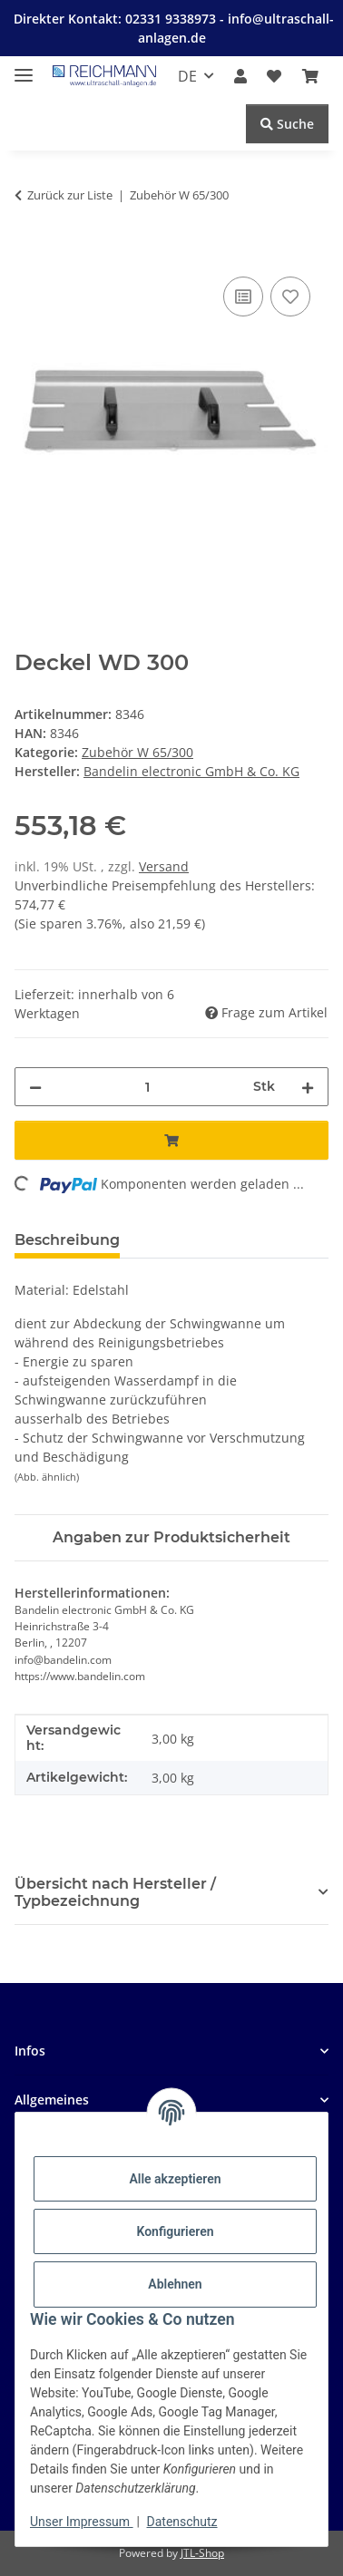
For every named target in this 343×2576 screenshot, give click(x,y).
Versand (164, 866)
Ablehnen (174, 2284)
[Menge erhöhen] (308, 1086)
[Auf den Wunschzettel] (290, 296)
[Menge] (147, 1086)
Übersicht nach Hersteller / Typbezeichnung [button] (115, 1892)
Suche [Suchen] (287, 123)
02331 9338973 (172, 18)
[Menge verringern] (35, 1086)
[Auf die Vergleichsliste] (243, 296)
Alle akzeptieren (174, 2179)
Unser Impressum (81, 2521)
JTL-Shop (202, 2553)
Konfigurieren (174, 2231)
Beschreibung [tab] (67, 1240)
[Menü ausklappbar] (24, 67)
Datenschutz (182, 2521)
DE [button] (187, 76)
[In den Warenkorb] (29, 252)
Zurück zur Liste (70, 195)
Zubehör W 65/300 (137, 752)
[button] (240, 76)
